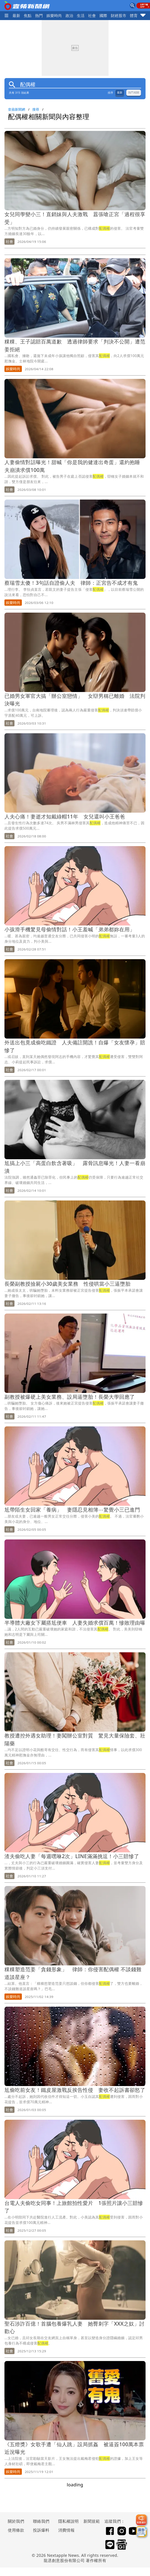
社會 (92, 15)
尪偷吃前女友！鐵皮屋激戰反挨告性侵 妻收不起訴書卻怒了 (74, 2089)
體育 (134, 15)
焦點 (28, 15)
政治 (69, 15)
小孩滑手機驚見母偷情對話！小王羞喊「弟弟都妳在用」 (69, 929)
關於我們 (16, 2521)
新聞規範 (91, 2521)
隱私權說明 (67, 2521)
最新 (16, 15)
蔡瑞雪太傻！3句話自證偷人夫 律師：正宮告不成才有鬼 (71, 582)
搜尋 (35, 109)
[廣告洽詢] (141, 2531)
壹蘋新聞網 (16, 109)
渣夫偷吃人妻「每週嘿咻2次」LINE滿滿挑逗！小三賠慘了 (71, 1856)
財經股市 (118, 15)
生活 (81, 15)
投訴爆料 (41, 2530)
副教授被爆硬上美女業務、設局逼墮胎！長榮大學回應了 (69, 1396)
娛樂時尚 (54, 15)
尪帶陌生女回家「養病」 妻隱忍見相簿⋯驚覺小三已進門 (72, 1509)
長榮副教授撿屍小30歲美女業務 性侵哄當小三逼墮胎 (67, 1283)
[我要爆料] (141, 2519)
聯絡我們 (41, 2521)
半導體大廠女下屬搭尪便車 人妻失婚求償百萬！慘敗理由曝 (74, 1622)
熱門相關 (133, 92)
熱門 (39, 15)
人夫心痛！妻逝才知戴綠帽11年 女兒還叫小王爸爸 (64, 816)
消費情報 (66, 2530)
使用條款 (16, 2530)
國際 (103, 15)
